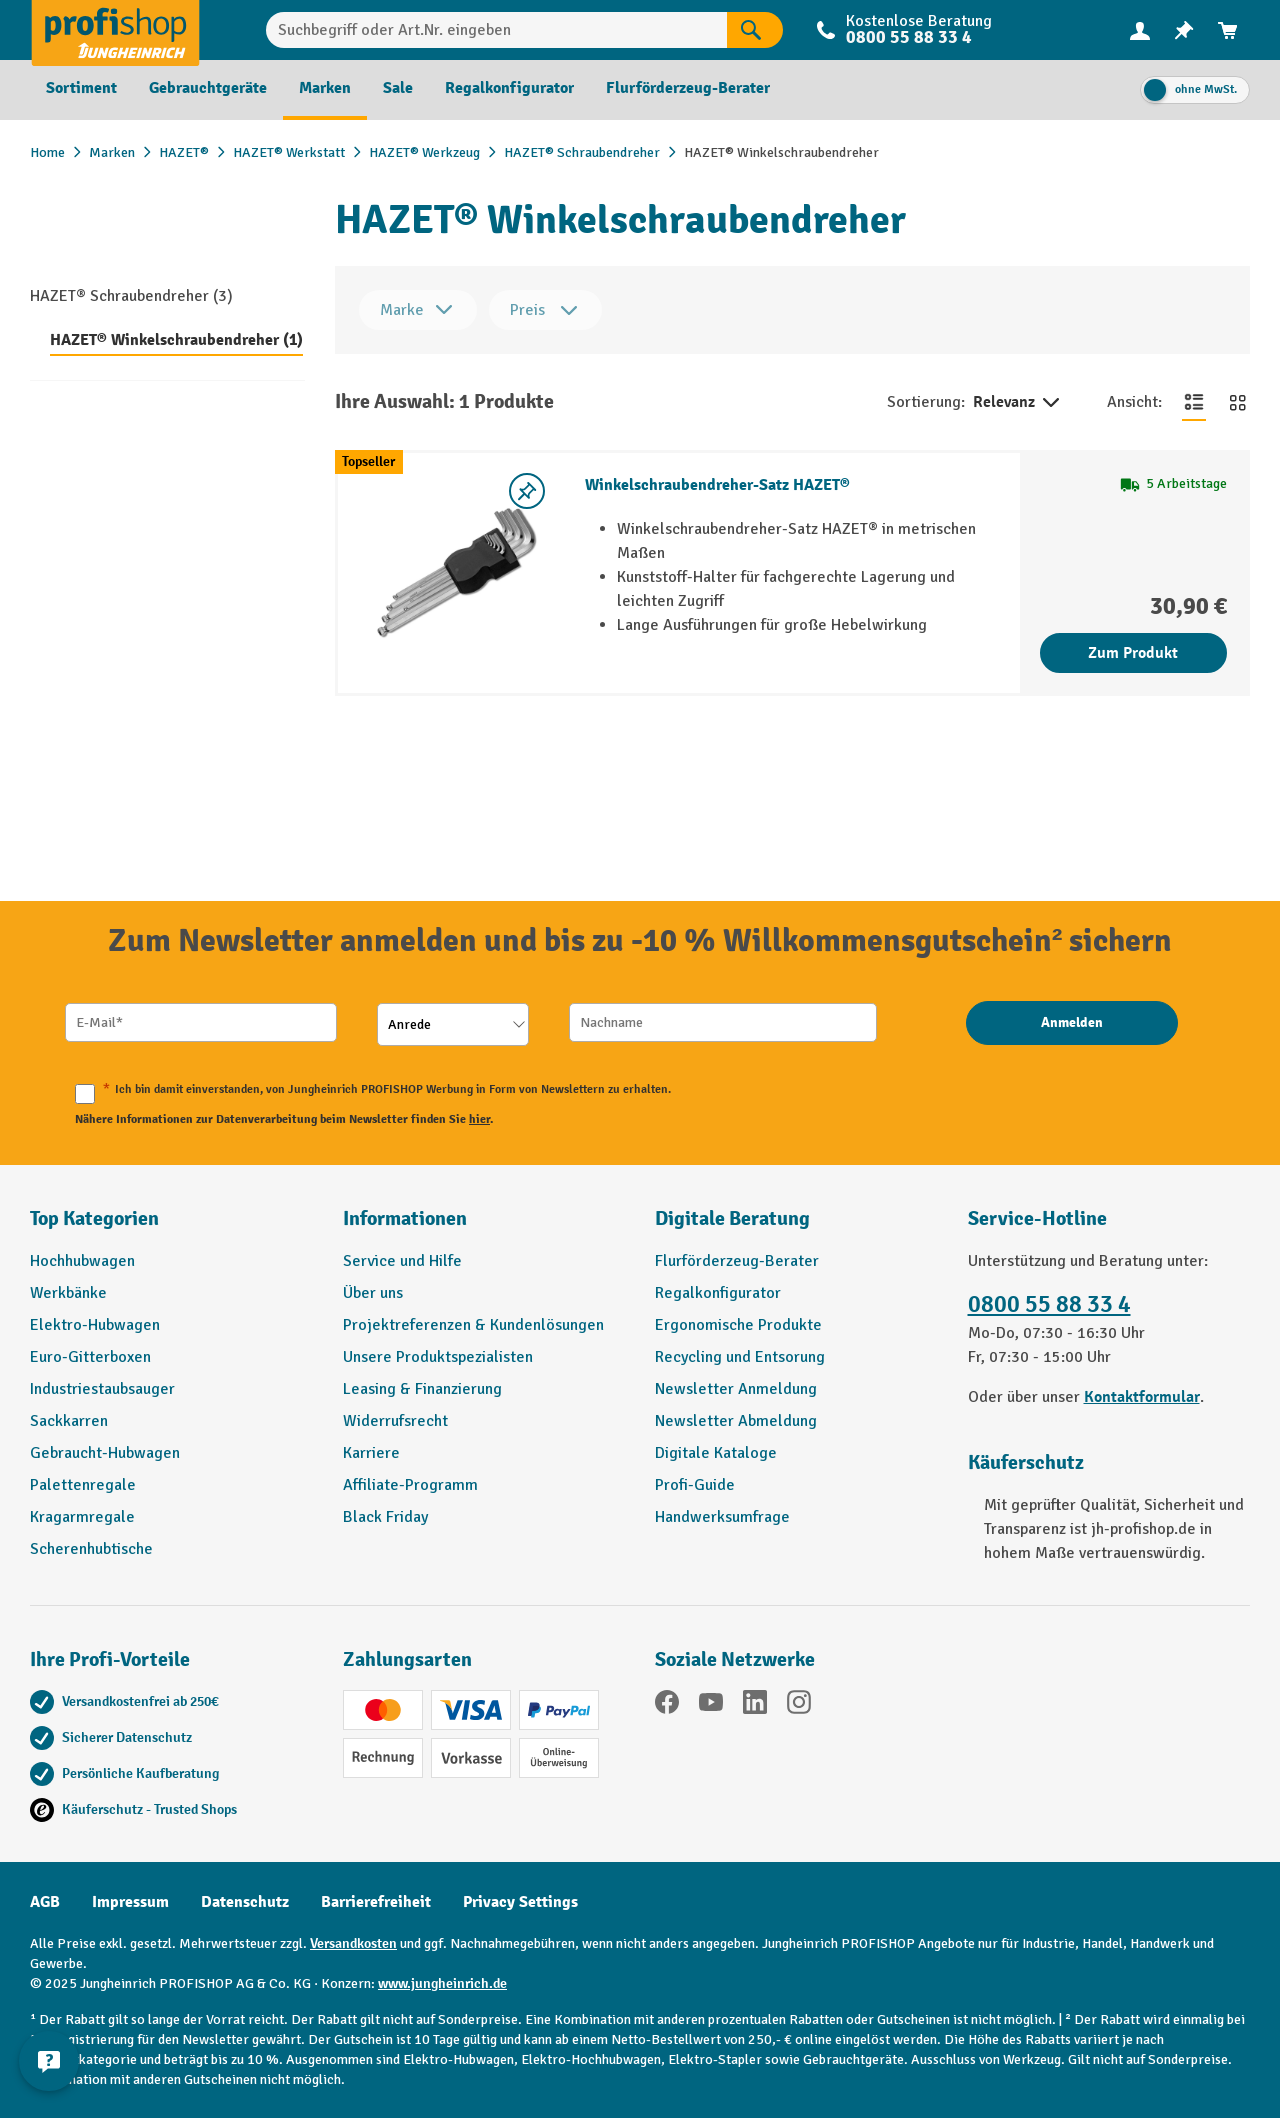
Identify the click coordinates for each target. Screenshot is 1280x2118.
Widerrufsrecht (395, 1421)
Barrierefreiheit (376, 1902)
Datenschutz (245, 1902)
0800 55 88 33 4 (909, 37)
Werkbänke (68, 1293)
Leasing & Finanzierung (422, 1389)
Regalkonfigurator (718, 1293)
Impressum (130, 1902)
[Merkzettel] (1184, 30)
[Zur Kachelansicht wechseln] (1238, 402)
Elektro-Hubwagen (95, 1325)
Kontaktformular (1142, 1397)
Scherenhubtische (91, 1549)
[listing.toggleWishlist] (527, 491)
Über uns (373, 1293)
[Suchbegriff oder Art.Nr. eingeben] (497, 30)
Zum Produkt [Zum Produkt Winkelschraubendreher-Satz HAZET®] (1133, 653)
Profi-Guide (695, 1485)
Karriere (371, 1453)
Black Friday (385, 1517)
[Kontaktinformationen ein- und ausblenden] (50, 2068)
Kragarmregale (82, 1517)
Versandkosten (353, 1943)
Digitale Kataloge (716, 1453)
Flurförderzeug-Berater (737, 1261)
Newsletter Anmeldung (736, 1389)
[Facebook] (667, 1705)
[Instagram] (799, 1705)
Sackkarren (69, 1421)
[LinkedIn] (755, 1705)
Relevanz (1018, 403)
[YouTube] (711, 1705)
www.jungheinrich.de (442, 1983)
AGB (45, 1902)
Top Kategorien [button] (94, 1218)
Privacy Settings (520, 1902)
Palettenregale (83, 1485)
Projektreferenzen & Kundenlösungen (473, 1325)
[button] (796, 1227)
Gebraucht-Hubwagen (105, 1453)
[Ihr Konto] (1140, 30)
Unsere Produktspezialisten (438, 1357)
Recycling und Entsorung (740, 1357)
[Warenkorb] (1228, 30)
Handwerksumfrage (722, 1517)
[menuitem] (1140, 30)
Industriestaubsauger (102, 1389)
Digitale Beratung (732, 1218)
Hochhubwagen (82, 1261)
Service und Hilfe (402, 1261)
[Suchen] (755, 30)
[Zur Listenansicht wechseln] (1194, 402)
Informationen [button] (405, 1218)
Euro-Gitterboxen (90, 1357)
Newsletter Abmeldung (736, 1421)
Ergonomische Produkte (738, 1325)
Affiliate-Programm (410, 1485)
